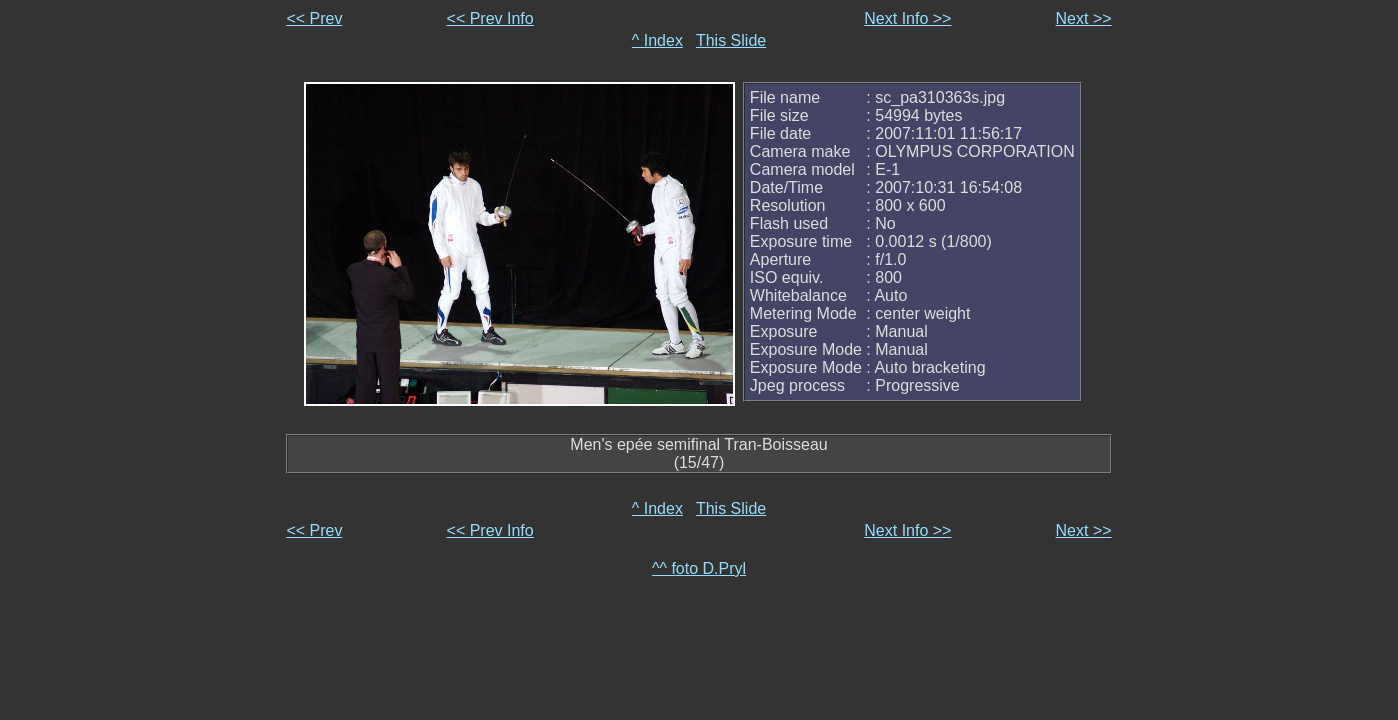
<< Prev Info (490, 18)
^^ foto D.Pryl (699, 568)
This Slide (731, 40)
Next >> (1084, 18)
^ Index (657, 40)
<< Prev (314, 18)
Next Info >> (907, 18)
